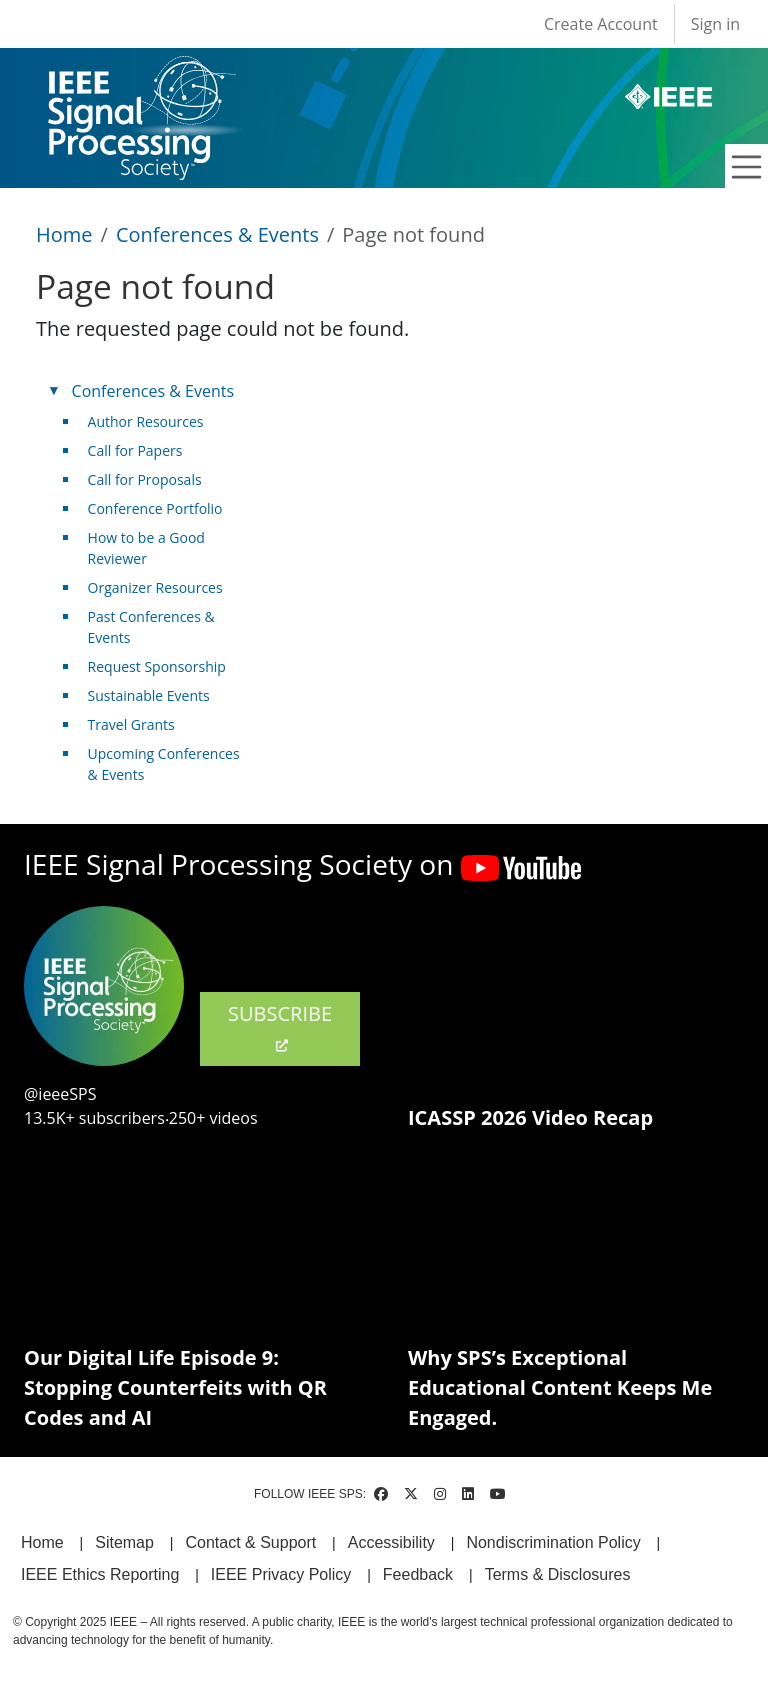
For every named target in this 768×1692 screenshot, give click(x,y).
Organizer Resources (155, 587)
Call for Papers (135, 450)
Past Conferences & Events (151, 627)
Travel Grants (131, 724)
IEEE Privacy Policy (281, 1574)
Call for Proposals (145, 479)
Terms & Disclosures (558, 1574)
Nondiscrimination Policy (553, 1542)
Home (64, 234)
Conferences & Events (217, 234)
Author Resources (146, 421)
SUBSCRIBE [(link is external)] (280, 1027)
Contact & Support (250, 1542)
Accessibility (391, 1542)
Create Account (601, 24)
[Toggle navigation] (747, 167)
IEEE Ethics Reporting (100, 1574)
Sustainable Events (149, 695)
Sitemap (124, 1542)
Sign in (715, 24)
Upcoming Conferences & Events (164, 764)
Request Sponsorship (157, 666)
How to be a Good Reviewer (146, 548)
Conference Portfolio (155, 508)
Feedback (418, 1574)
